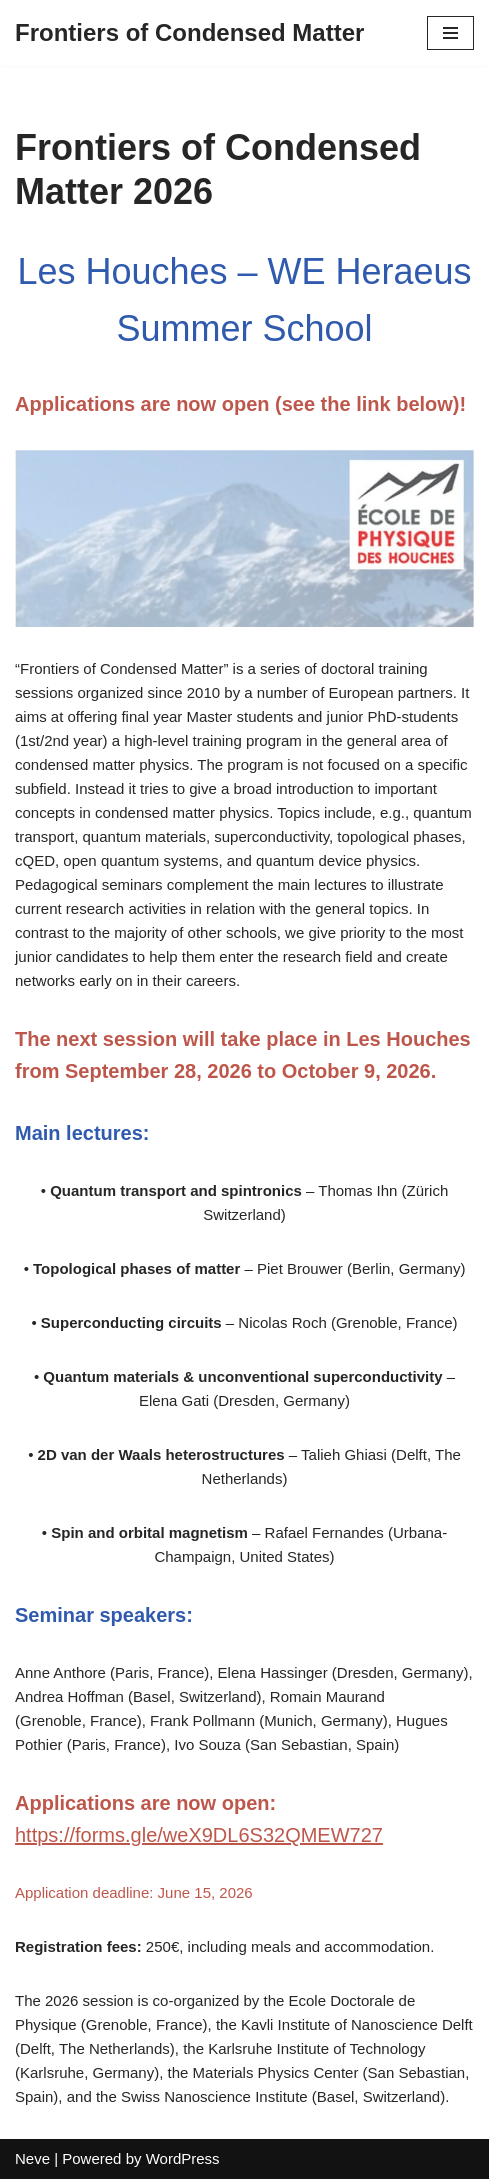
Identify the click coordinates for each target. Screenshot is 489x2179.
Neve (32, 2158)
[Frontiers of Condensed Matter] (189, 33)
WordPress (183, 2158)
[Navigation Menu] (450, 33)
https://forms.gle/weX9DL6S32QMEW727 (199, 1835)
